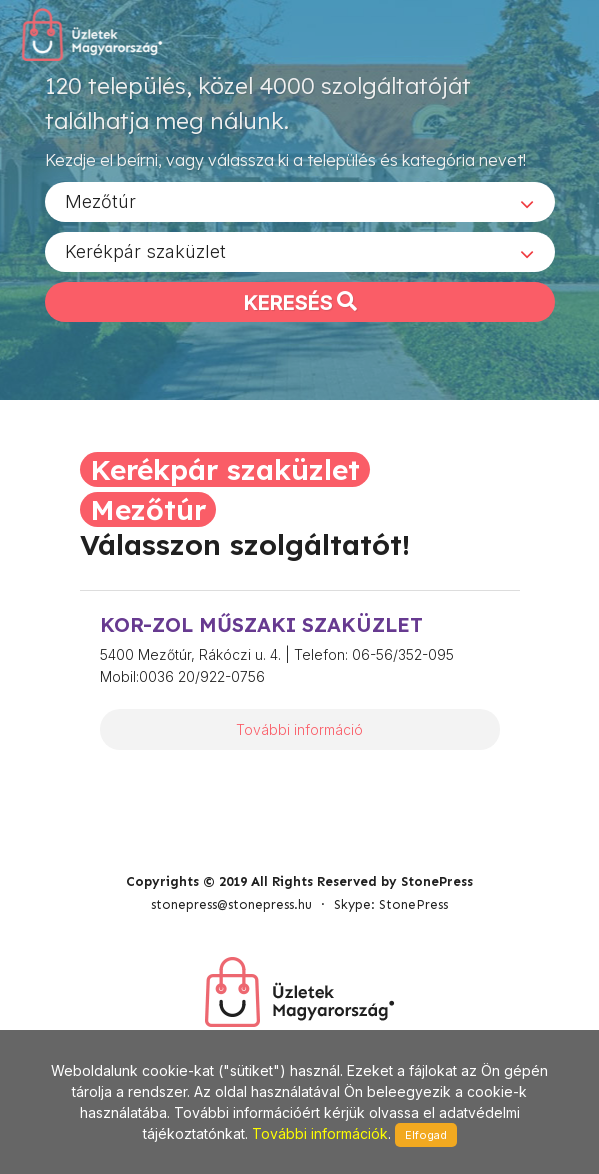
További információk (320, 1133)
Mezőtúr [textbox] (100, 201)
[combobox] (300, 202)
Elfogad (426, 1135)
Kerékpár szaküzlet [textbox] (145, 251)
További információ (299, 729)
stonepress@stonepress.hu (231, 904)
